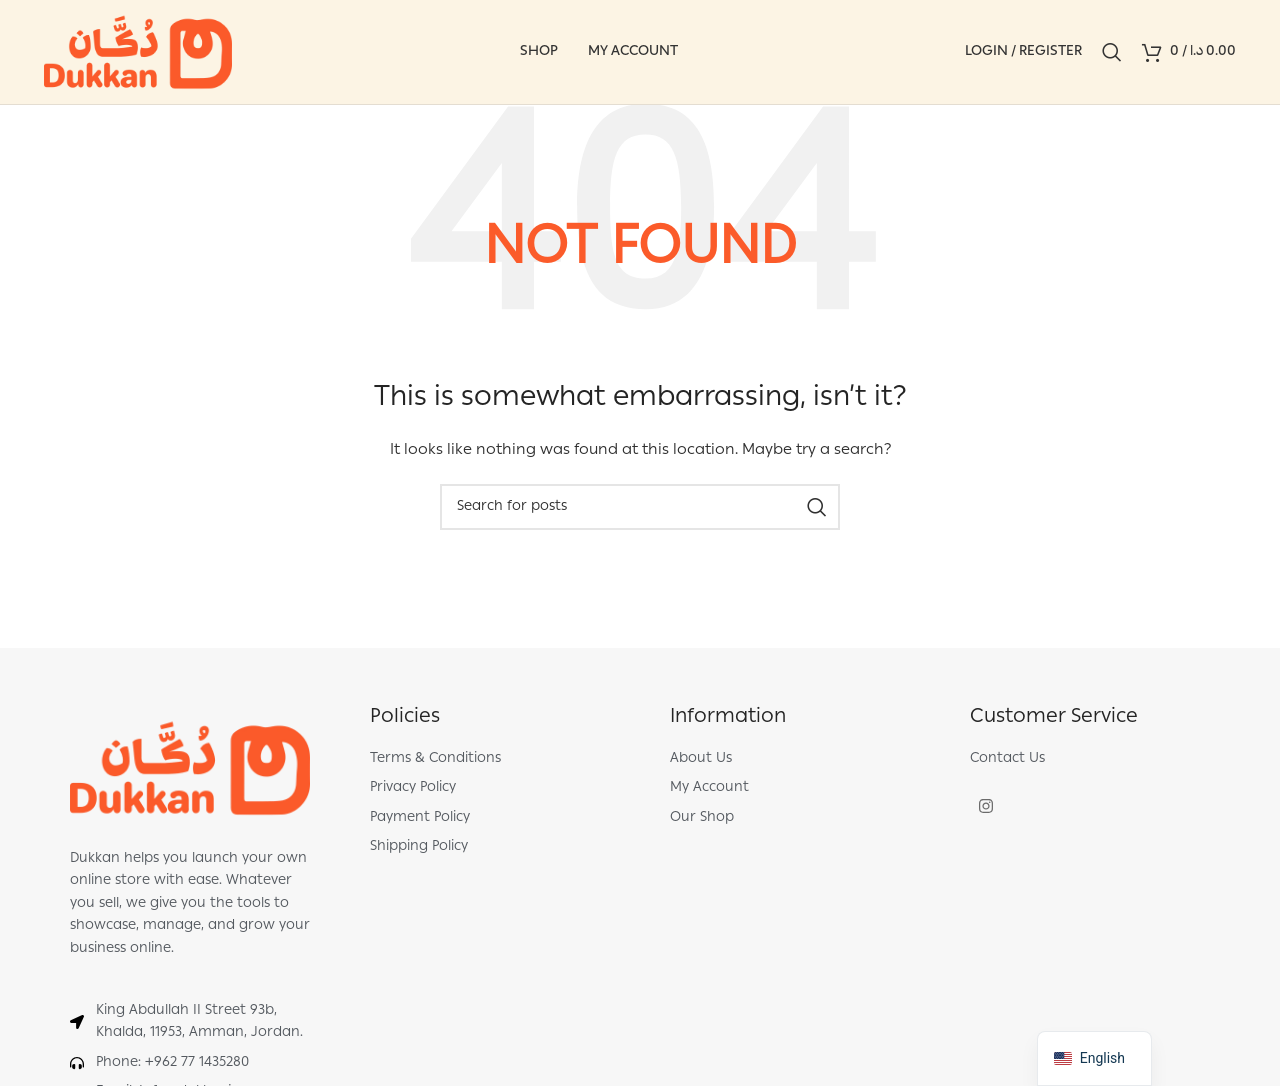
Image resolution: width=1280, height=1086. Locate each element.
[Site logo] (138, 53)
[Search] (1112, 52)
